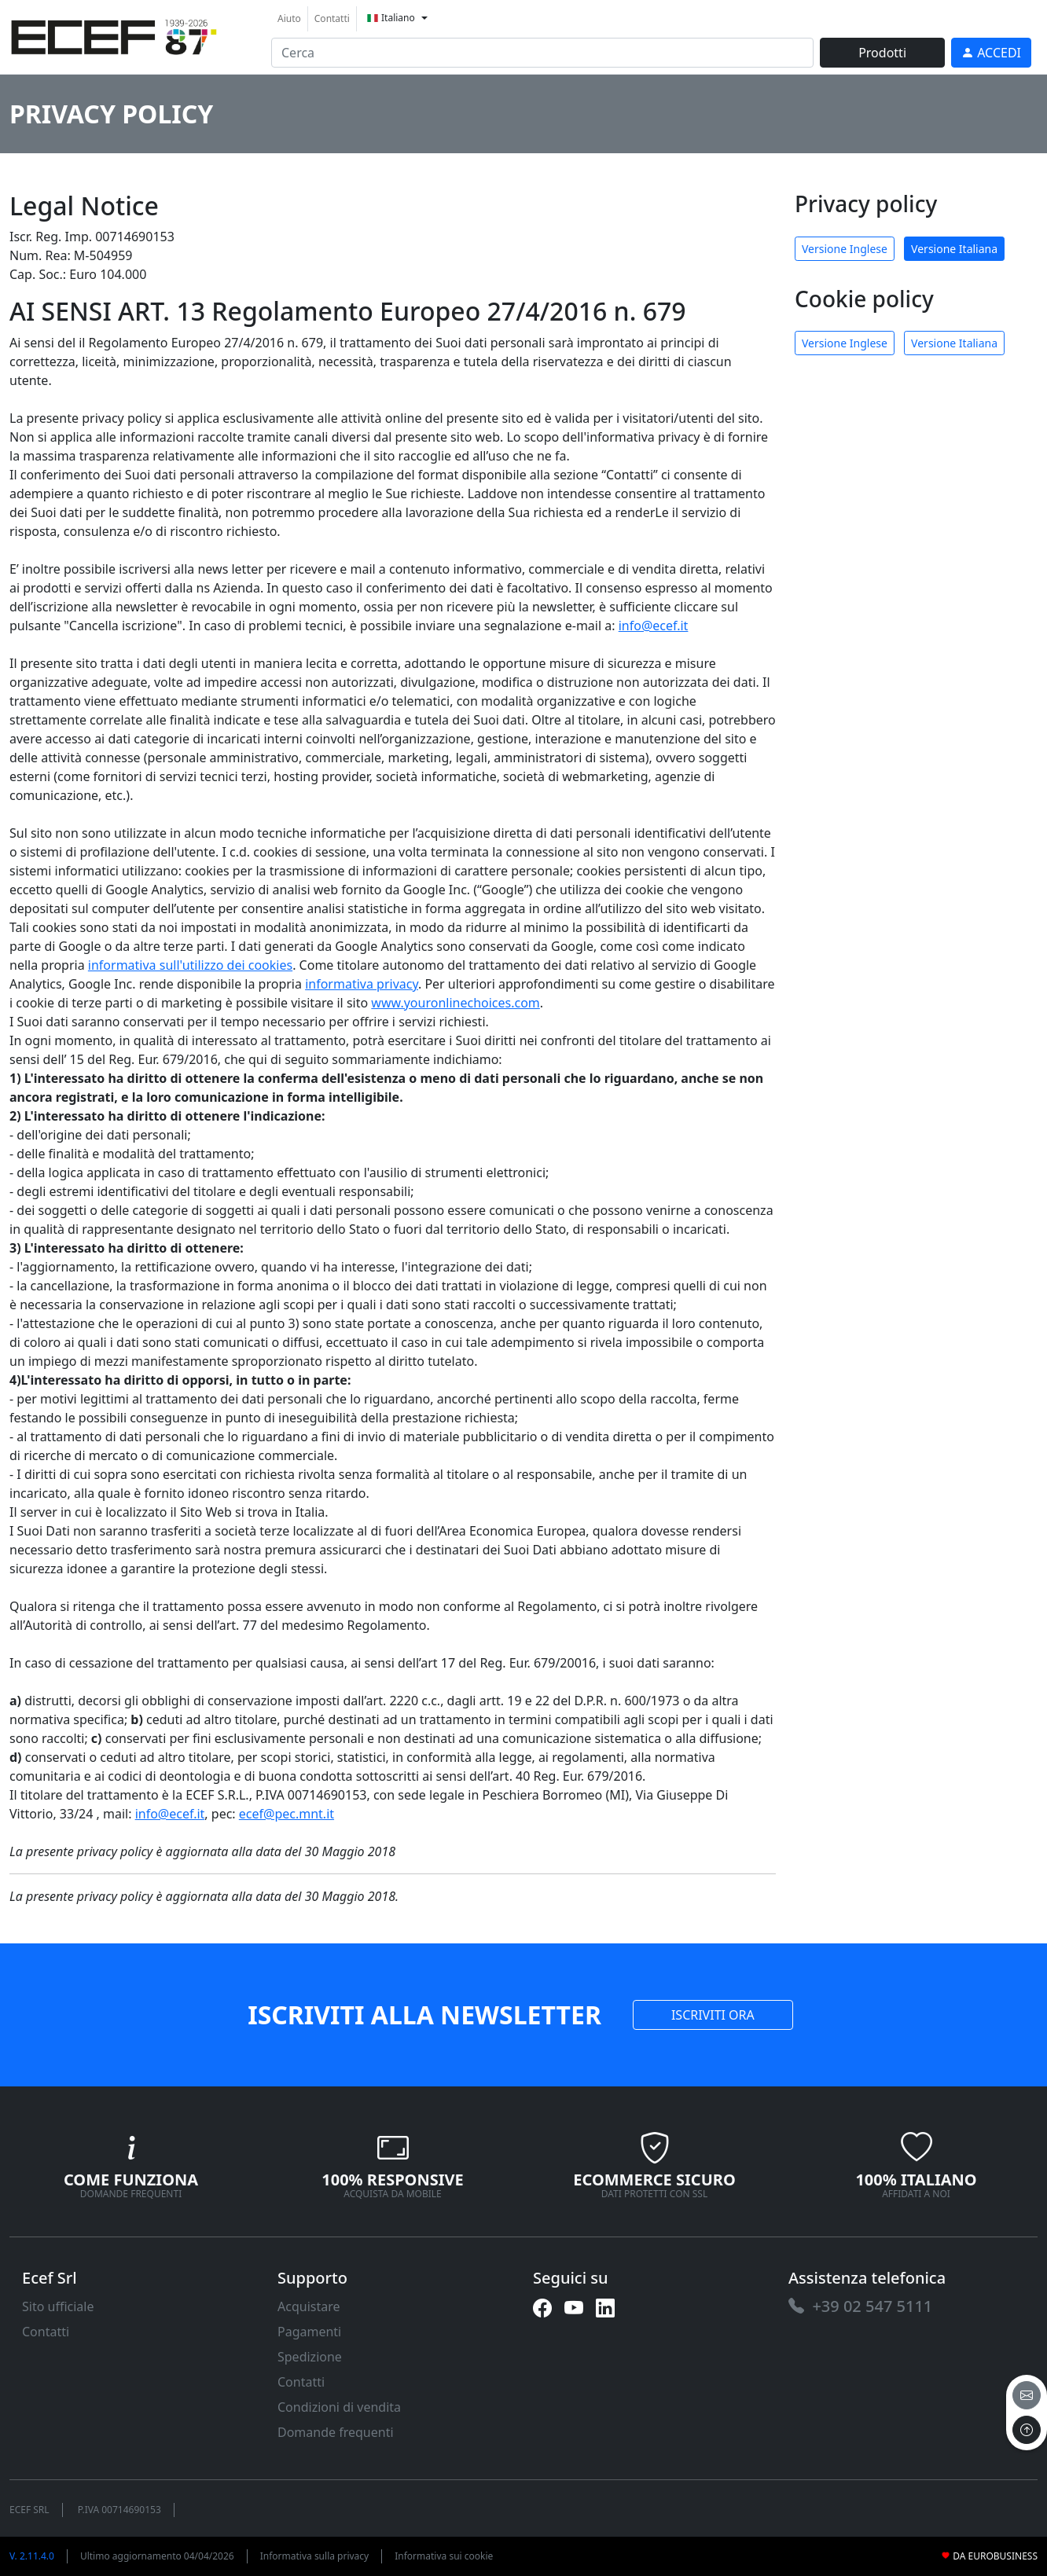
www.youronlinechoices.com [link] (455, 1002)
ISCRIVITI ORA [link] (713, 2015)
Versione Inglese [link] (844, 248)
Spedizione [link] (309, 2356)
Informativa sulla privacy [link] (314, 2556)
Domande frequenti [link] (335, 2432)
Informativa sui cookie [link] (444, 2556)
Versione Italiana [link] (954, 248)
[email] (1026, 2395)
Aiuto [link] (289, 18)
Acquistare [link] (308, 2306)
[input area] (542, 53)
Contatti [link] (332, 18)
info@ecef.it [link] (654, 625)
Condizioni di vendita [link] (339, 2407)
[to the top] (1026, 2430)
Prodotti (882, 52)
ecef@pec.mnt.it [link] (286, 1813)
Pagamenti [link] (309, 2331)
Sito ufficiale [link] (58, 2306)
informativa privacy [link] (361, 984)
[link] (114, 35)
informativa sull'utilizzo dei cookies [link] (190, 965)
